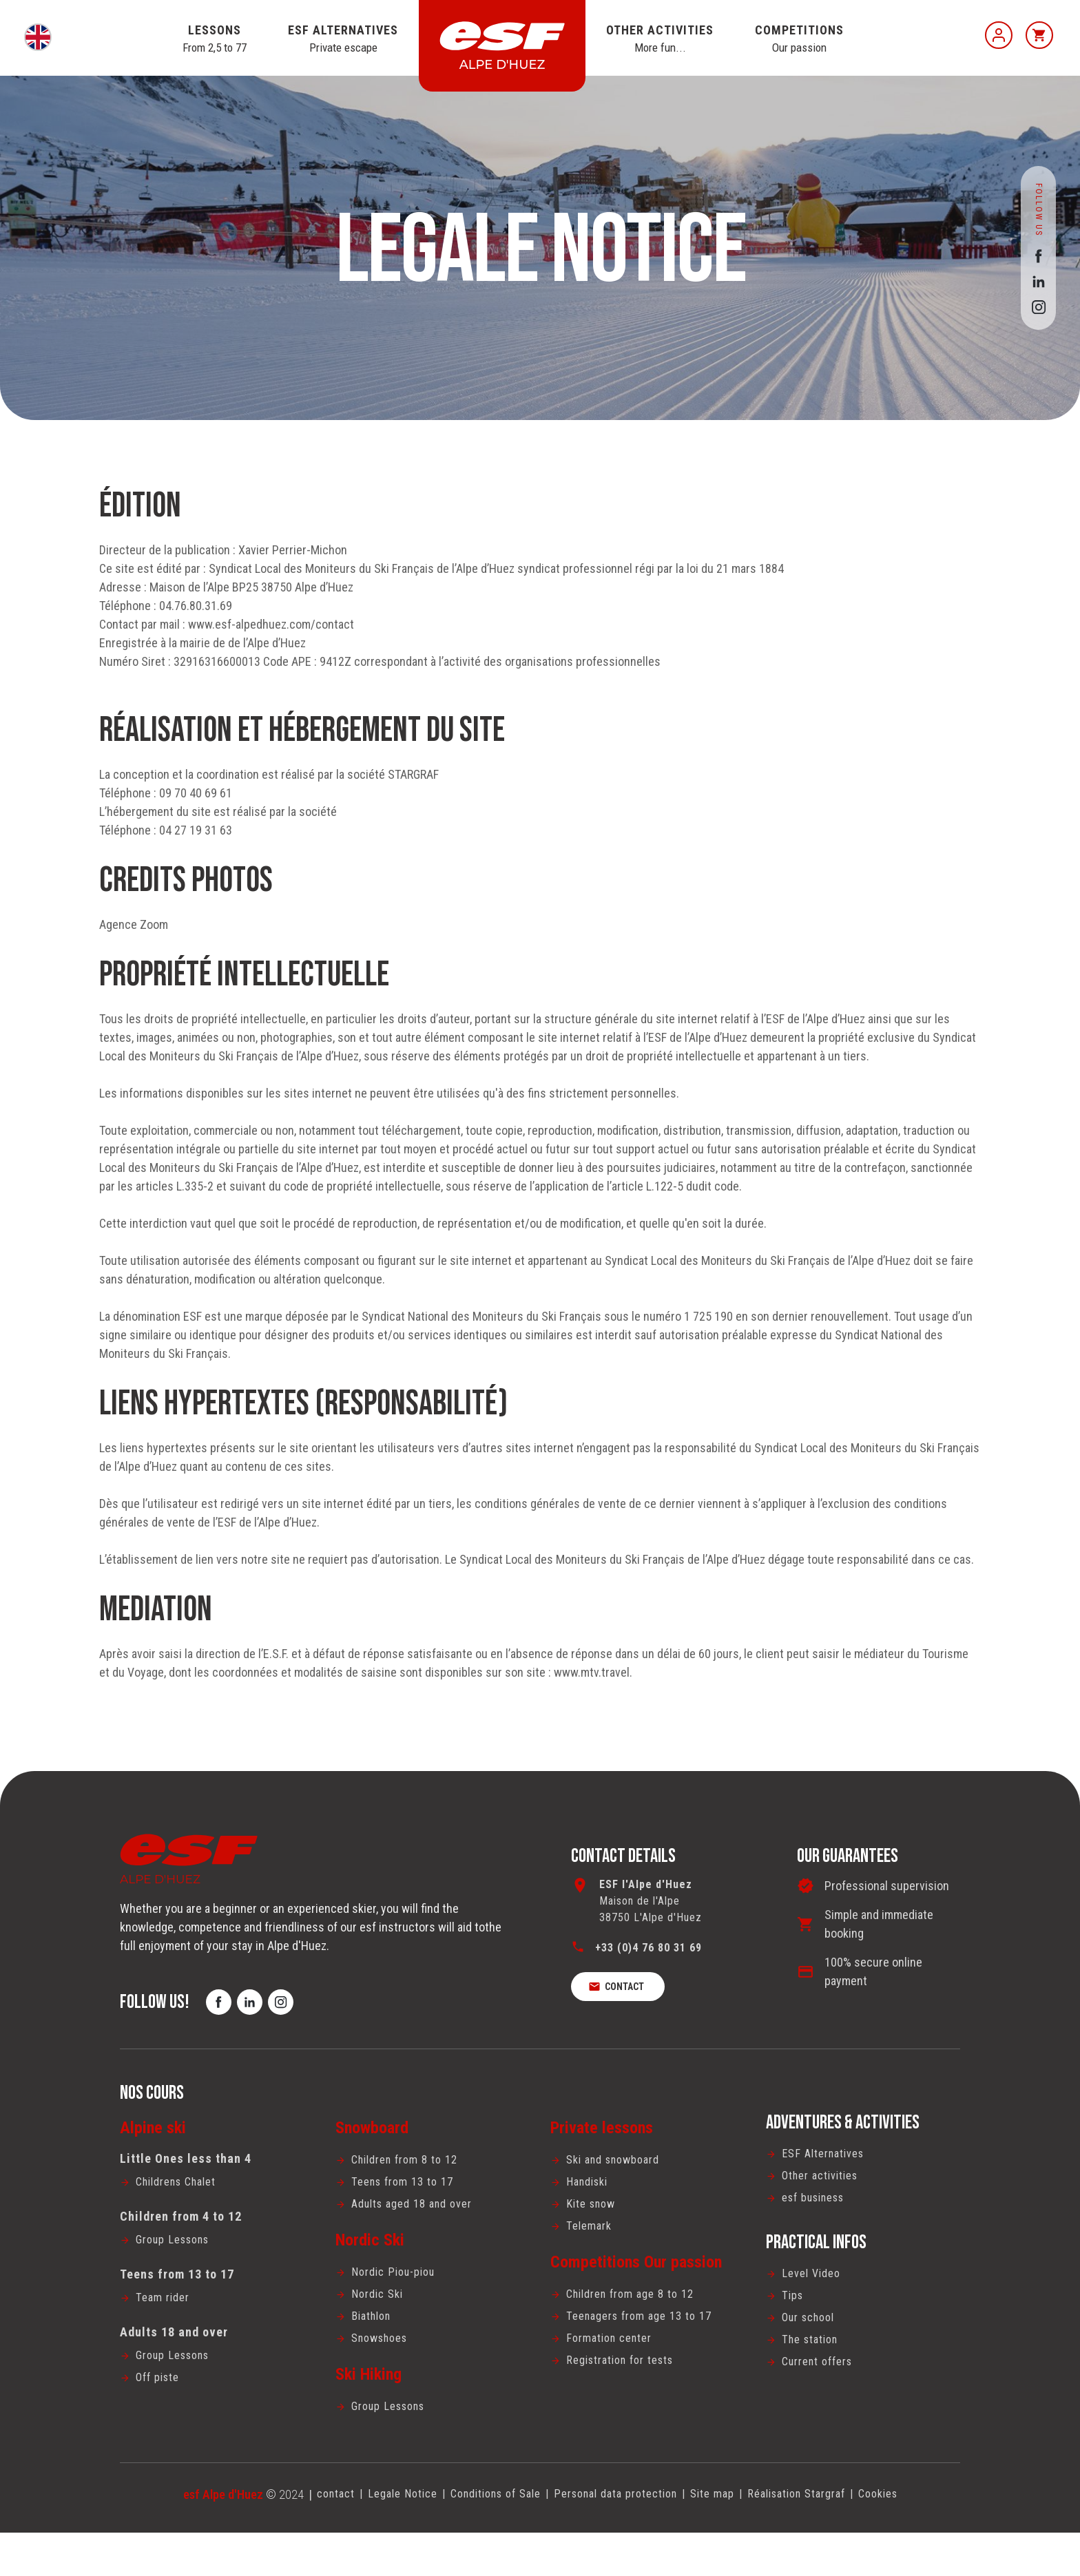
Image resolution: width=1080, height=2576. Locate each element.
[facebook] (1038, 256)
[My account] (999, 35)
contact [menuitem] (302, 2535)
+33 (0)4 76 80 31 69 (653, 1955)
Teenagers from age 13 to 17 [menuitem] (646, 2352)
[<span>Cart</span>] (1039, 35)
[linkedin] (1038, 281)
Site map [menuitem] (724, 2535)
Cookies (910, 2535)
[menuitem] (217, 2207)
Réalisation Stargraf (818, 2535)
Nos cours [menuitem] (152, 2117)
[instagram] (1038, 307)
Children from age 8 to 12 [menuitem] (637, 2328)
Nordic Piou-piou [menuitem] (398, 2303)
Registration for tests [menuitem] (627, 2400)
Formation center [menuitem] (614, 2376)
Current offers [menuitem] (822, 2401)
